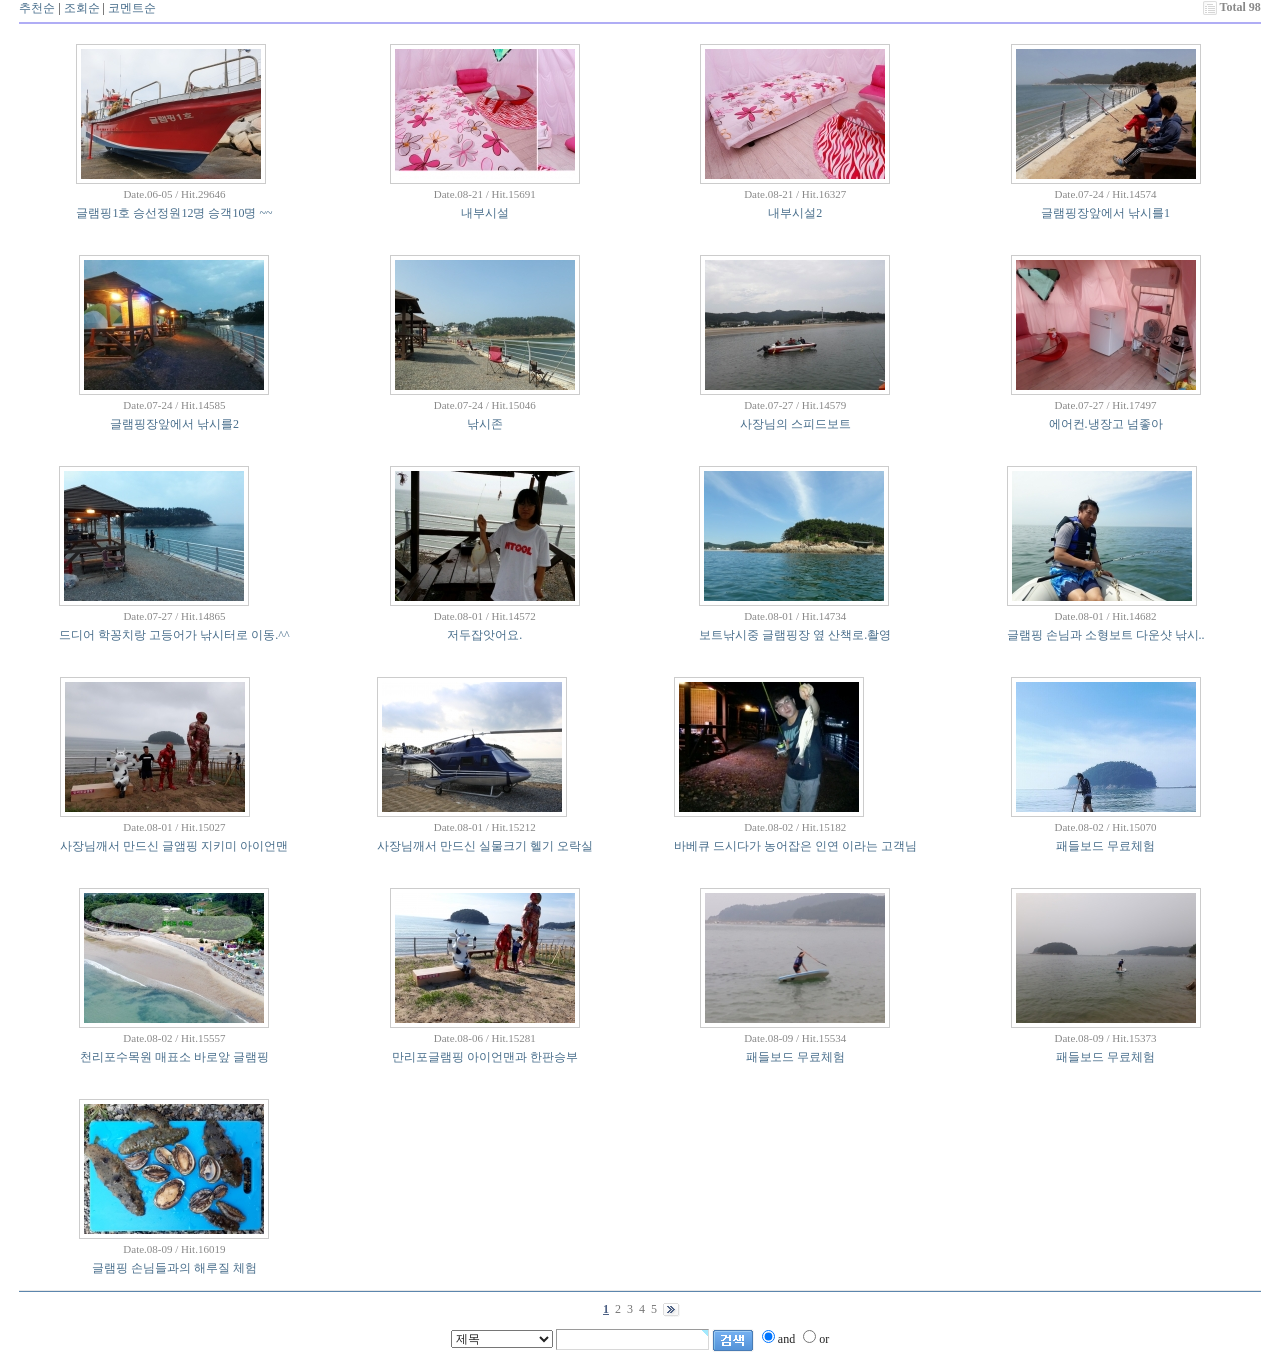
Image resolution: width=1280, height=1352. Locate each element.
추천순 (37, 8)
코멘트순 (132, 8)
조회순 (82, 8)
